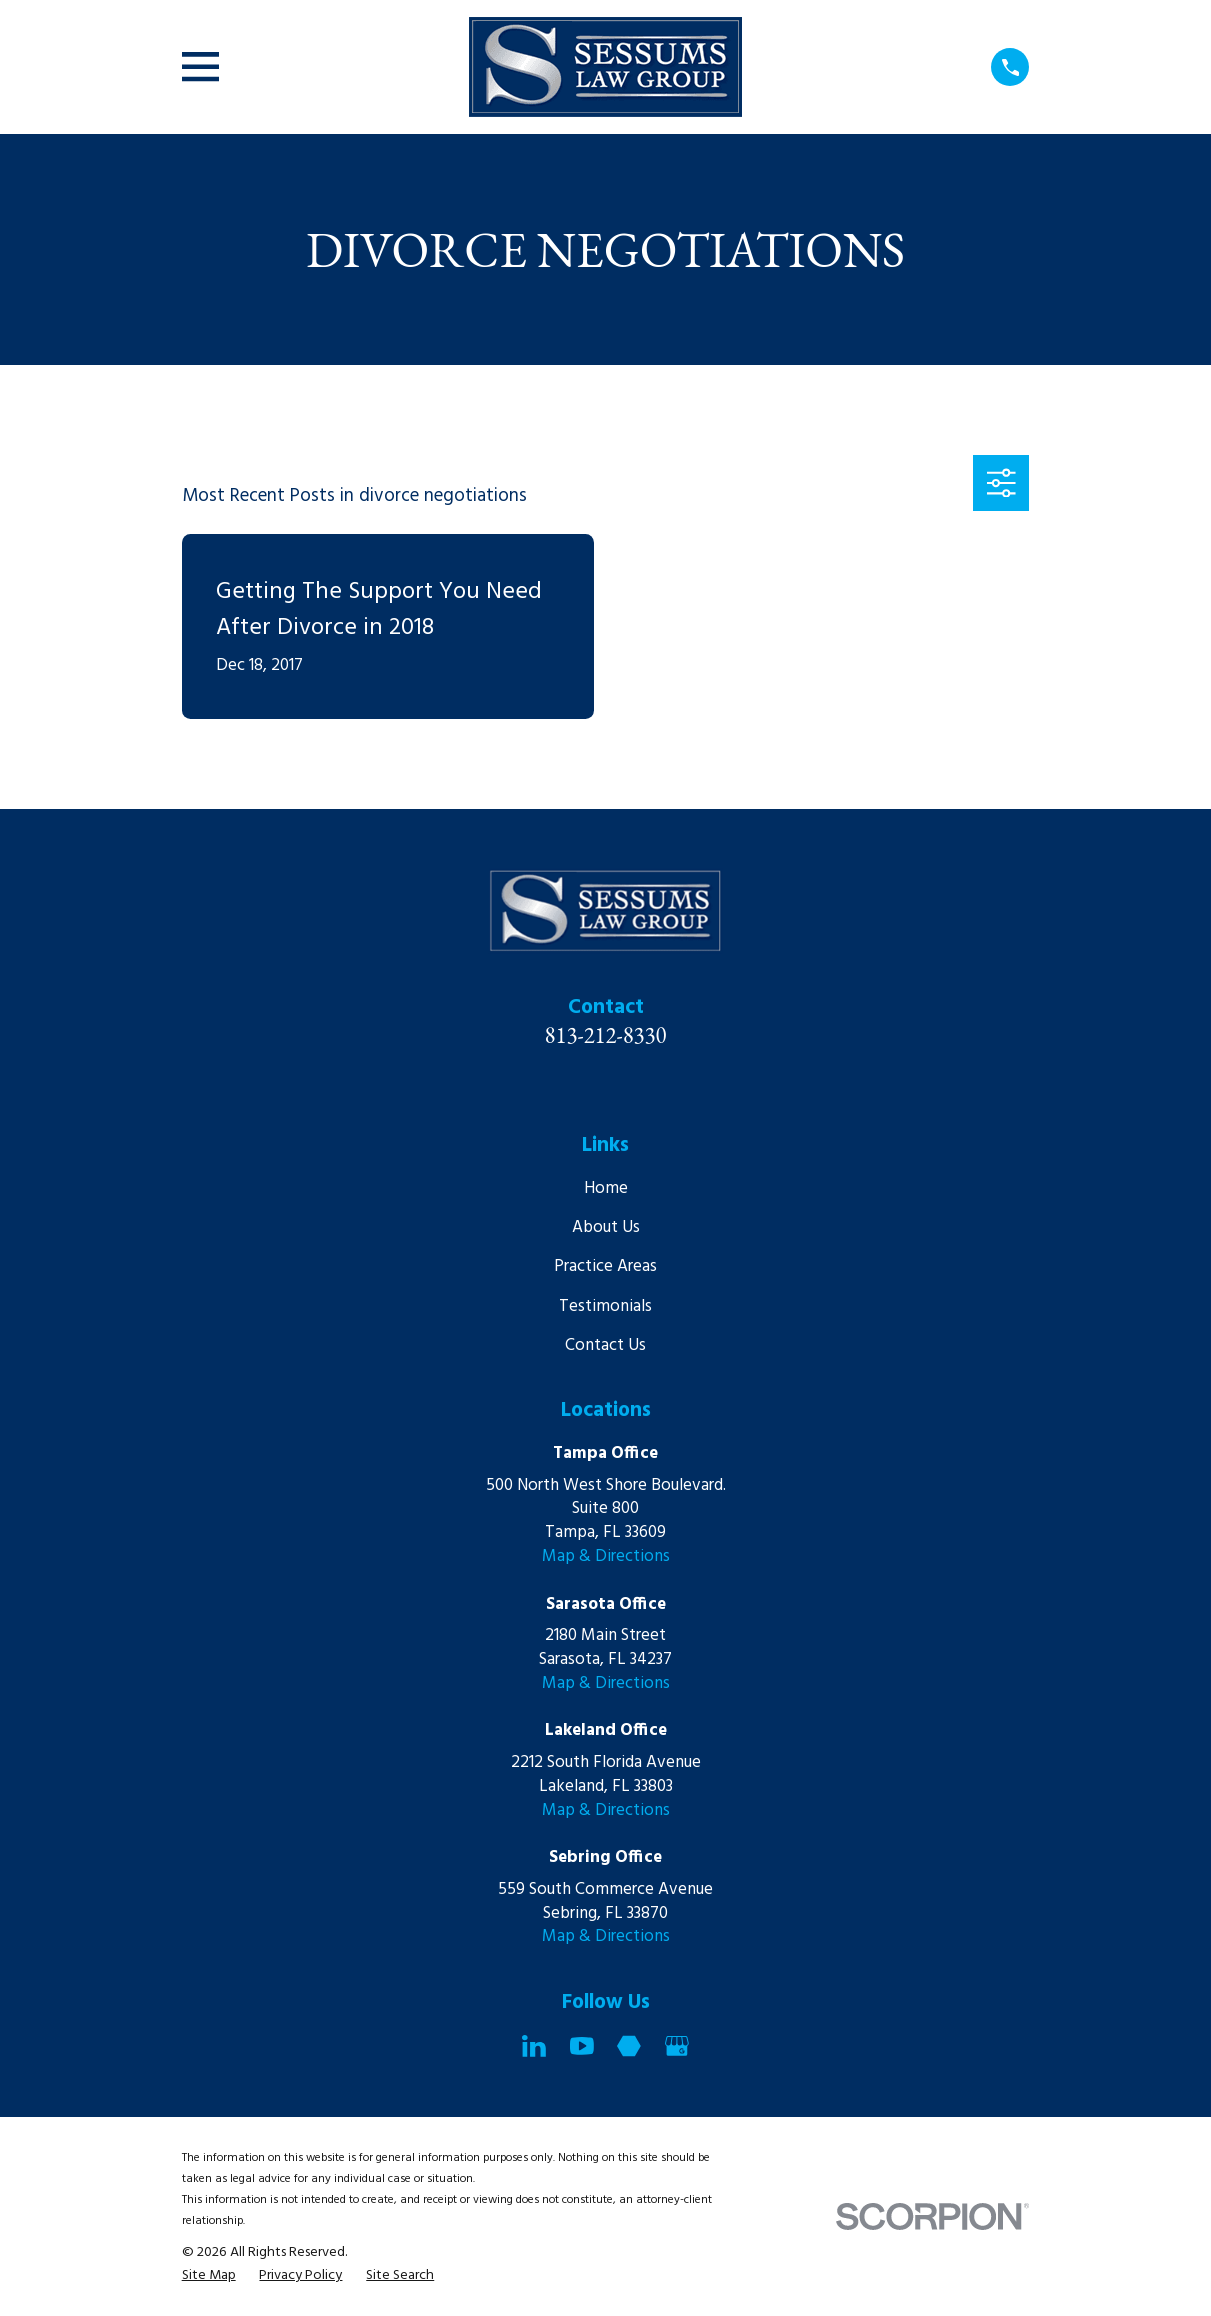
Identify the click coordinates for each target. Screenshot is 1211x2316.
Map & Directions (606, 1556)
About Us (606, 1227)
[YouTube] (582, 2046)
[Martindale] (629, 2046)
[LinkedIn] (534, 2046)
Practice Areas (605, 1266)
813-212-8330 (606, 1035)
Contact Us (605, 1345)
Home (606, 1188)
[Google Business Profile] (677, 2046)
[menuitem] (209, 2276)
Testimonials (605, 1306)
